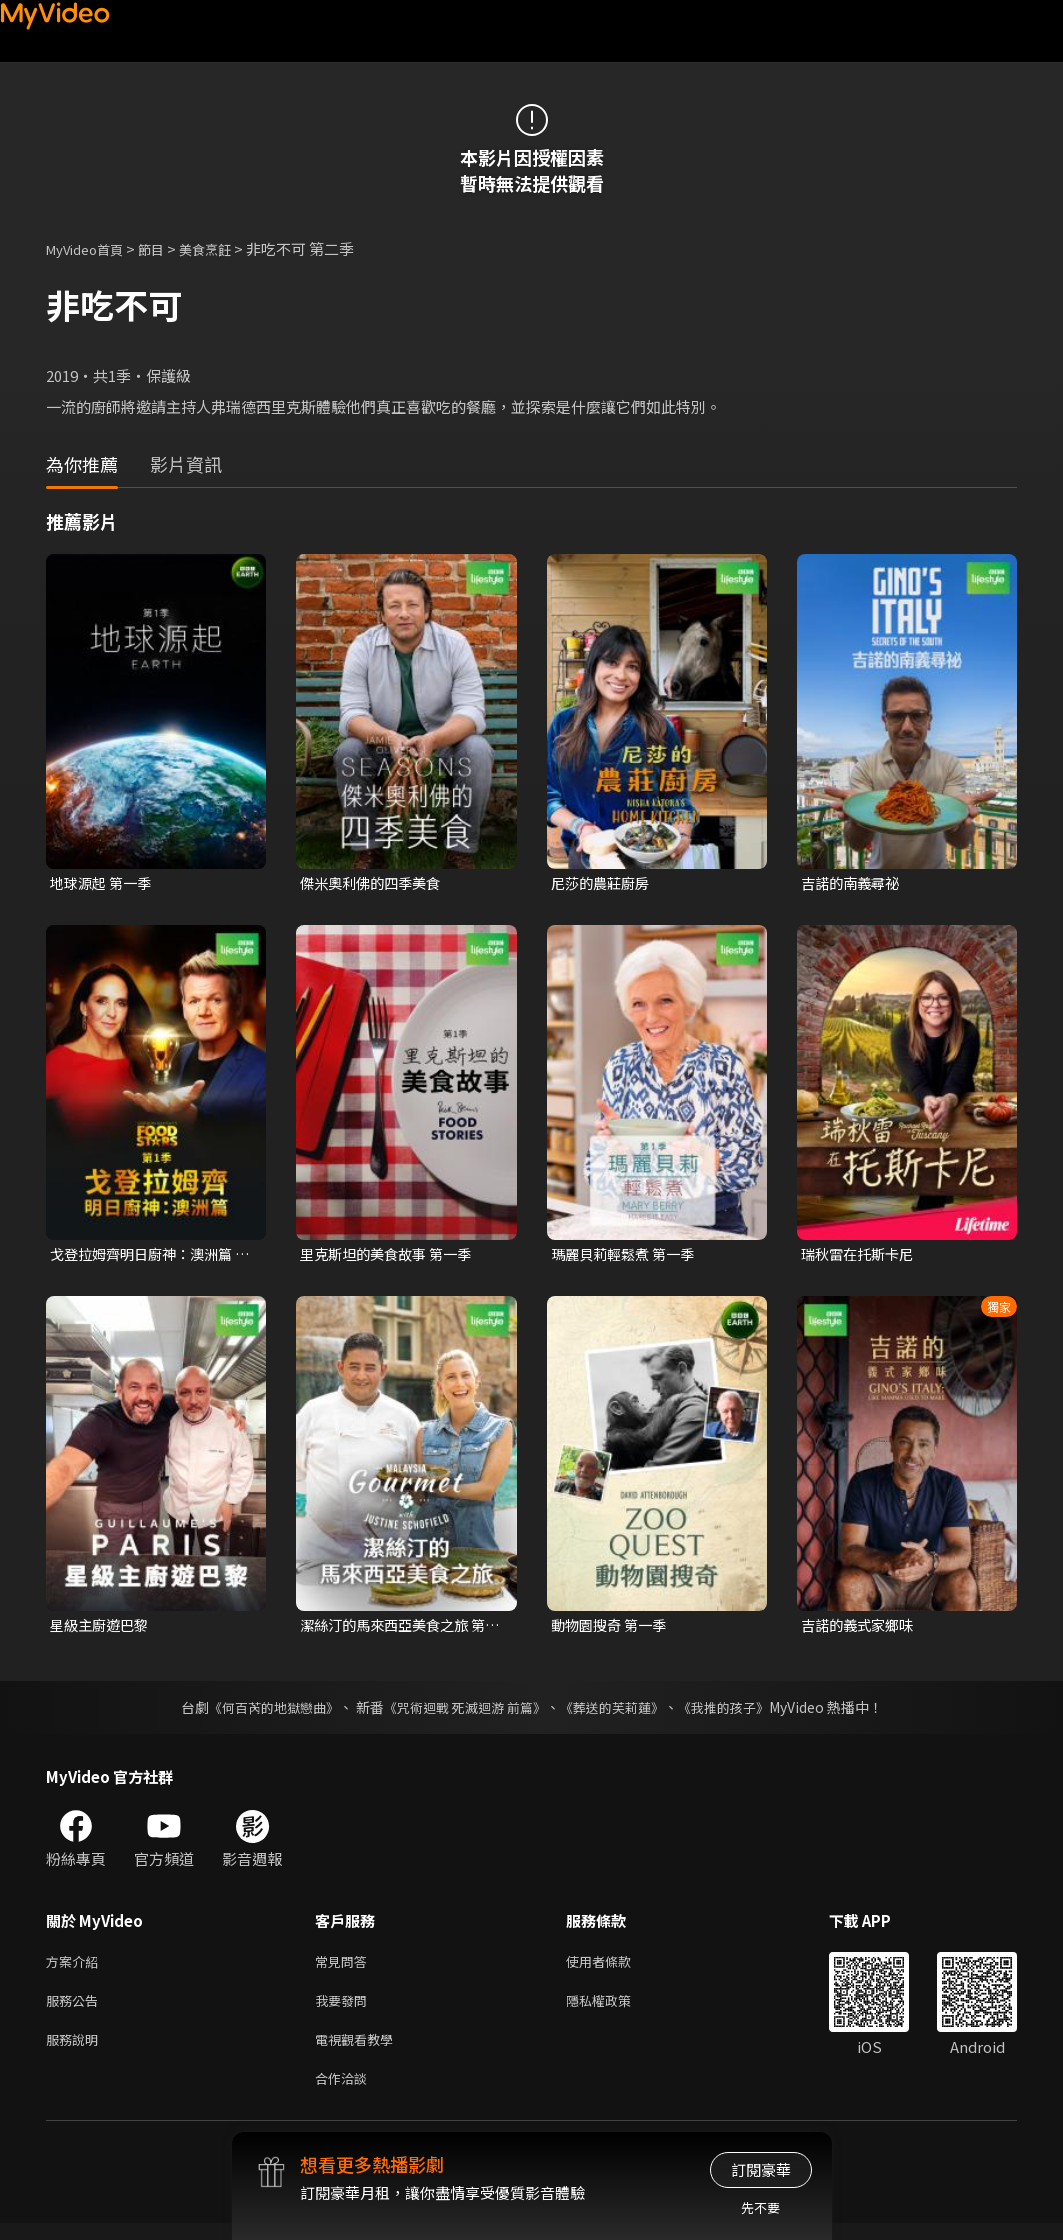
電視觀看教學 (360, 2051)
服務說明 (76, 2051)
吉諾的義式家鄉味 (861, 1628)
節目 (167, 248)
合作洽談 (345, 2093)
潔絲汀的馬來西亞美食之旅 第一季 (399, 1629)
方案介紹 (76, 1967)
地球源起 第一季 (104, 883)
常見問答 (345, 1967)
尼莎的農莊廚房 (603, 883)
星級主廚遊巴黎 (102, 1628)
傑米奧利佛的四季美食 (375, 883)
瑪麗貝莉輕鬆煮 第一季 (627, 1255)
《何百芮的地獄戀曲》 (260, 1712)
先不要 (760, 2207)
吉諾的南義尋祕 (853, 883)
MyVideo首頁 (91, 248)
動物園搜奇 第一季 (612, 1628)
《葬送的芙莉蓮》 (619, 1712)
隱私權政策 (615, 2009)
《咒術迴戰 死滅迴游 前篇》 (462, 1712)
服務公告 (76, 2009)
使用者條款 (615, 1967)
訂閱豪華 (761, 2169)
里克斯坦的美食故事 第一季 (391, 1255)
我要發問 (345, 2009)
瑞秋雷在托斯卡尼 (861, 1255)
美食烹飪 (227, 248)
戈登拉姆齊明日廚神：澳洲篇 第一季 (147, 1256)
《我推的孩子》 (738, 1712)
